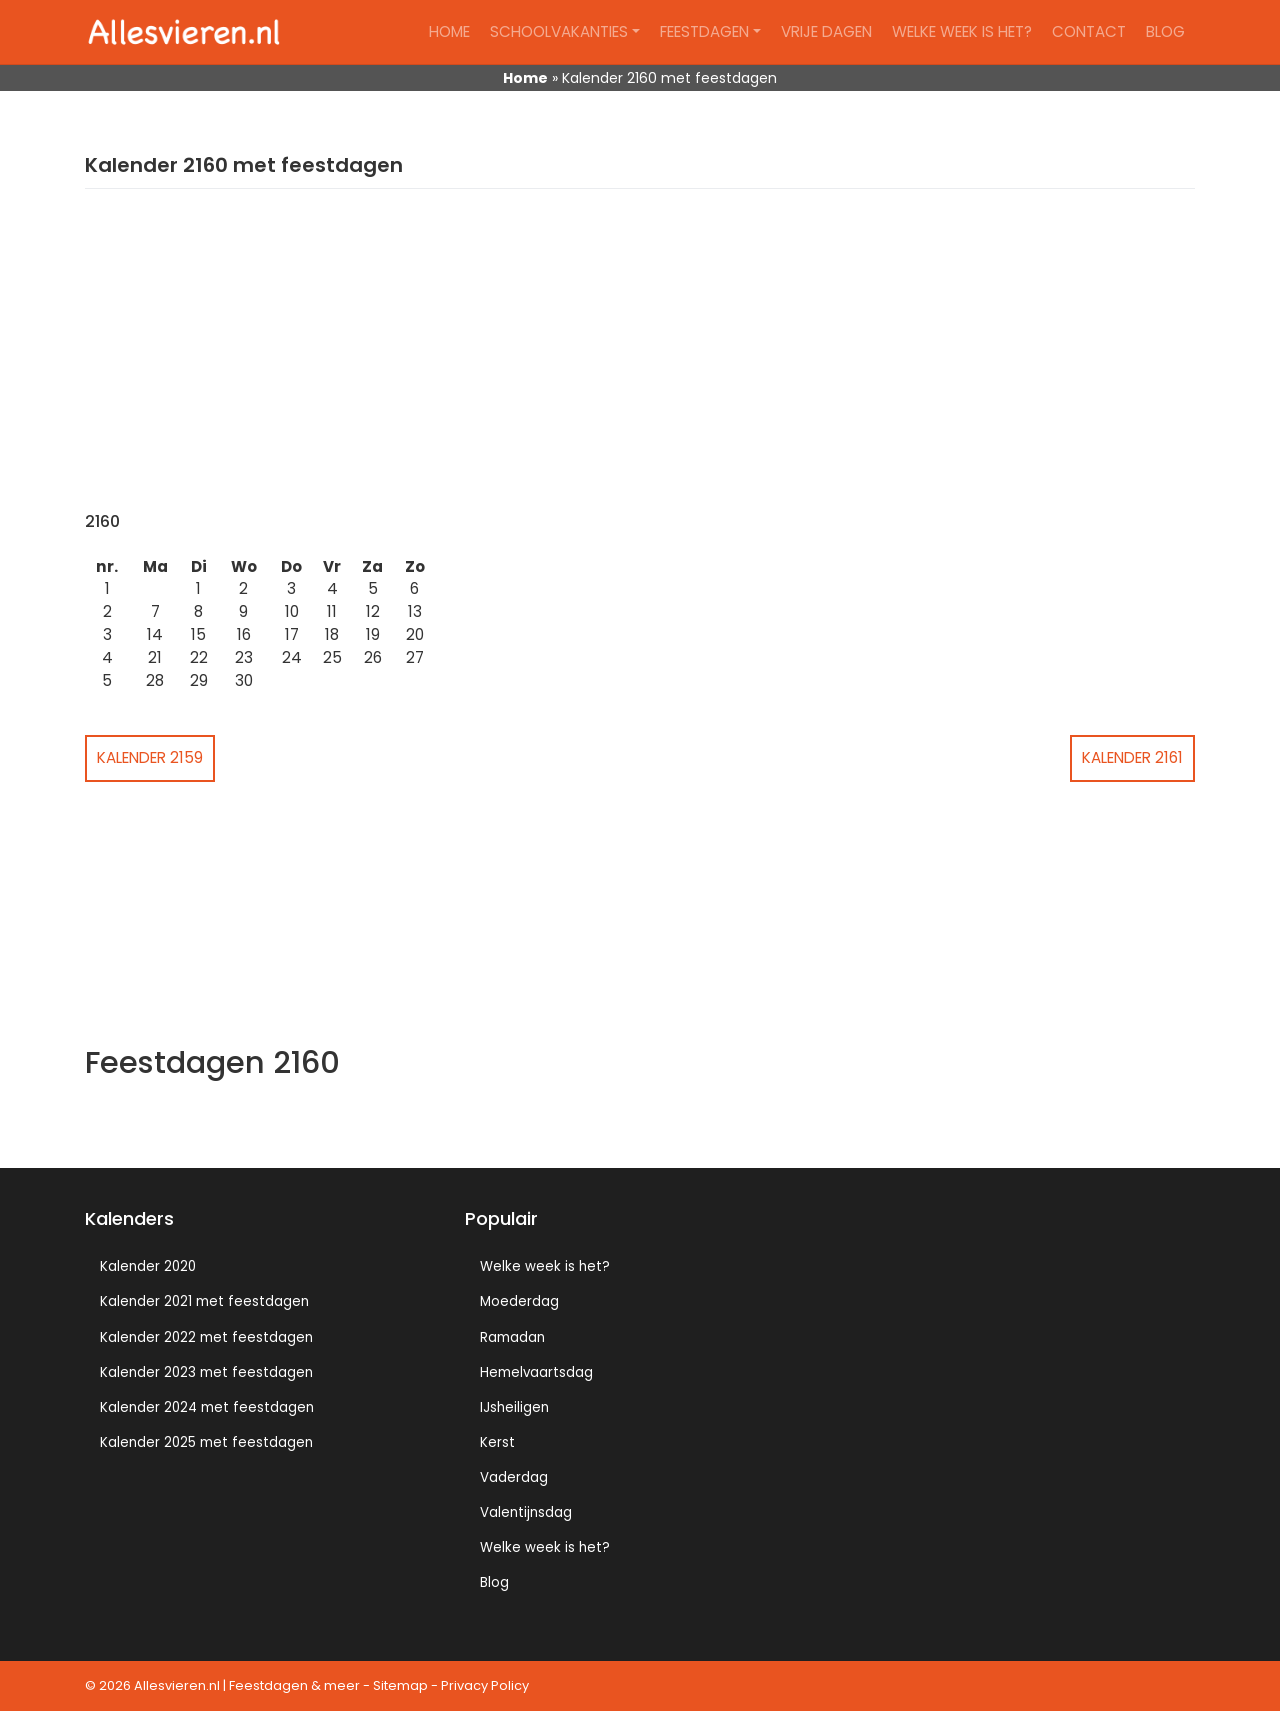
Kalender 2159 (150, 757)
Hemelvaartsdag (536, 1372)
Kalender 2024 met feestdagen (207, 1407)
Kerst (497, 1442)
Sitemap (400, 1685)
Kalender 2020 (148, 1266)
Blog (1165, 31)
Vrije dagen (826, 31)
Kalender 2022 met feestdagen (206, 1337)
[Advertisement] (640, 362)
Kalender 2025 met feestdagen (206, 1442)
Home (449, 31)
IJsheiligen (514, 1407)
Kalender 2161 (1132, 757)
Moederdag (519, 1301)
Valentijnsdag (526, 1512)
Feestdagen (704, 31)
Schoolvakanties (559, 31)
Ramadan (512, 1337)
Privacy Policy (485, 1685)
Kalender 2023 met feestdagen (206, 1372)
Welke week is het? (962, 31)
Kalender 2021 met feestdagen (204, 1301)
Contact (1089, 31)
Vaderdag (514, 1477)
